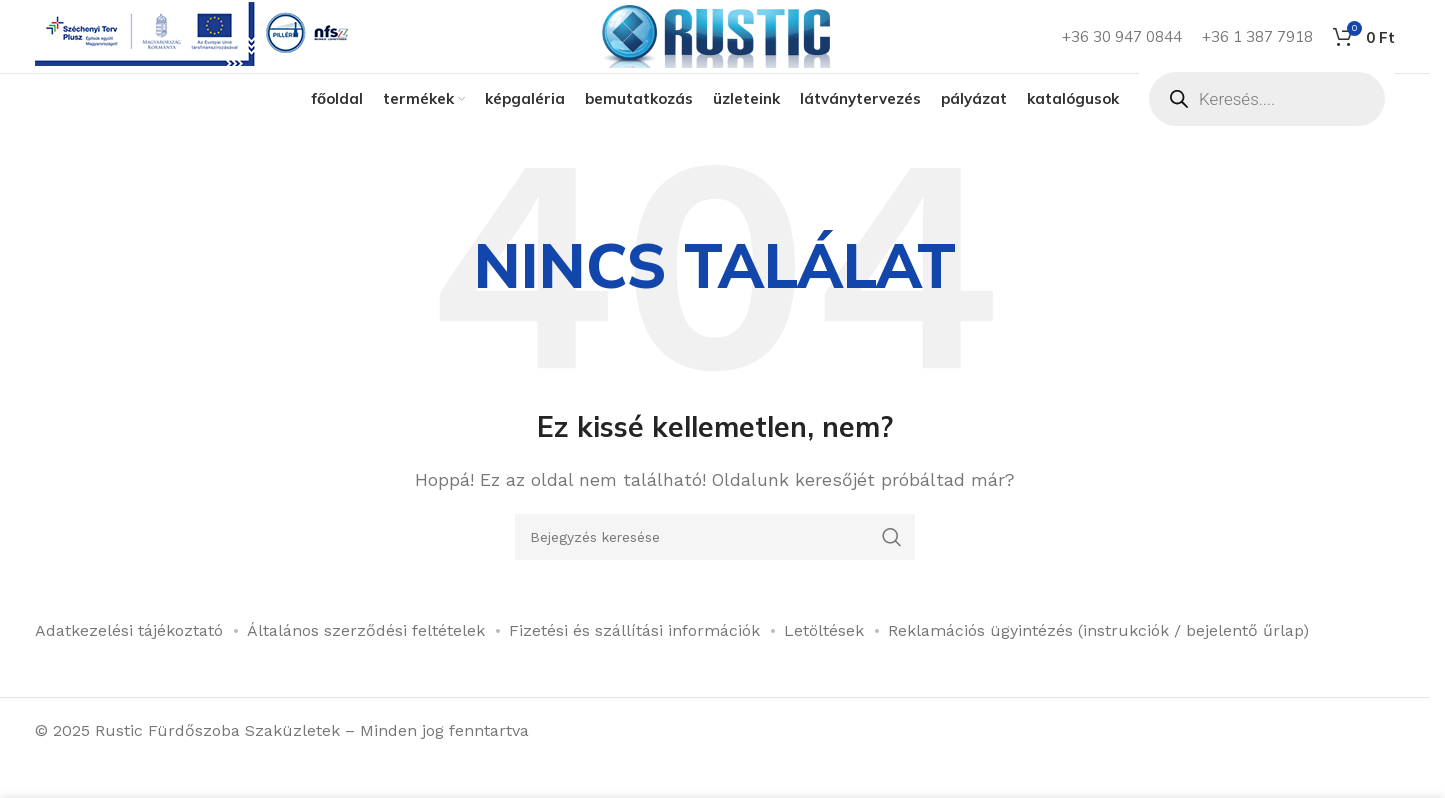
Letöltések (824, 661)
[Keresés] (715, 568)
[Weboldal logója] (715, 50)
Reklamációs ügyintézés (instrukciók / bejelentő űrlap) (1098, 661)
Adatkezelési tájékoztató (129, 661)
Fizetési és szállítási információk (634, 661)
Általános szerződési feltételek (366, 661)
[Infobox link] (196, 52)
